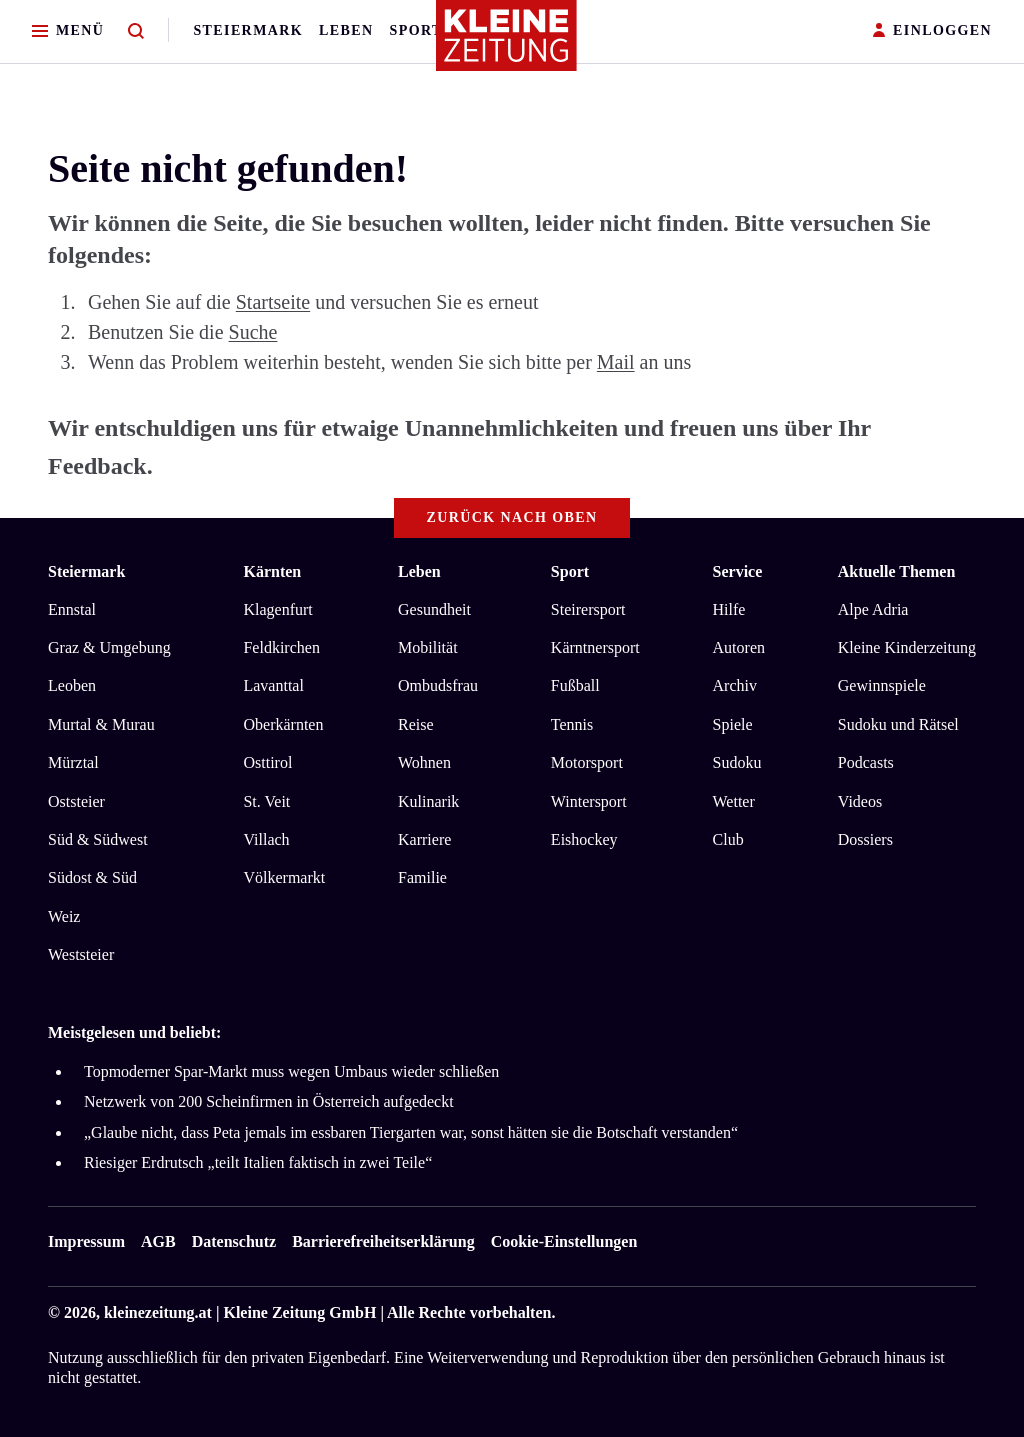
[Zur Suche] (136, 31)
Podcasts (866, 762)
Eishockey (584, 839)
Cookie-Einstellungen (564, 1241)
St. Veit (266, 801)
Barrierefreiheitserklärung (383, 1241)
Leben (346, 30)
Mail (616, 362)
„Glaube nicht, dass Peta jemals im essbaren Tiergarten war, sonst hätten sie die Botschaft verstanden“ (411, 1132)
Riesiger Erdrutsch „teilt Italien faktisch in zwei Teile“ (258, 1162)
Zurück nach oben (512, 517)
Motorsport (587, 762)
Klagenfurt (277, 609)
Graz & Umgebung (109, 647)
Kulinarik (428, 801)
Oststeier (76, 801)
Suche (253, 332)
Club (728, 839)
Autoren (739, 647)
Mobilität (428, 647)
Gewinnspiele (882, 685)
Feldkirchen (281, 647)
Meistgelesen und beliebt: (134, 1032)
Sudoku (737, 762)
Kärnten (272, 571)
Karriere (424, 839)
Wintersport (589, 801)
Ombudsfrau (438, 685)
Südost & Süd (92, 877)
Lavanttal (273, 685)
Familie (422, 877)
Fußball (575, 685)
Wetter (734, 801)
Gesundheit (434, 609)
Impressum (86, 1241)
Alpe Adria (873, 609)
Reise (416, 724)
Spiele (733, 724)
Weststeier (81, 954)
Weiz (64, 916)
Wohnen (424, 762)
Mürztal (73, 762)
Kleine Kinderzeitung (907, 647)
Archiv (735, 685)
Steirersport (588, 609)
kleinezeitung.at (158, 1312)
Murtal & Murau (101, 724)
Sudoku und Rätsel (898, 724)
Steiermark (248, 30)
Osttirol (267, 762)
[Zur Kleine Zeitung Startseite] (507, 44)
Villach (266, 839)
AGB (158, 1241)
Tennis (572, 724)
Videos (860, 801)
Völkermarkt (284, 877)
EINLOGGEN (932, 31)
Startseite (273, 302)
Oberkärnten (283, 724)
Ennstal (72, 609)
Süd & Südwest (98, 839)
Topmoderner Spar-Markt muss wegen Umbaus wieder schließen (291, 1071)
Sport (416, 30)
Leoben (72, 685)
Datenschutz (234, 1241)
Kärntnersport (595, 647)
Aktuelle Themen (896, 571)
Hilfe (729, 609)
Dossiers (865, 839)
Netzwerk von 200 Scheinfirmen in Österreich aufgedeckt (269, 1101)
